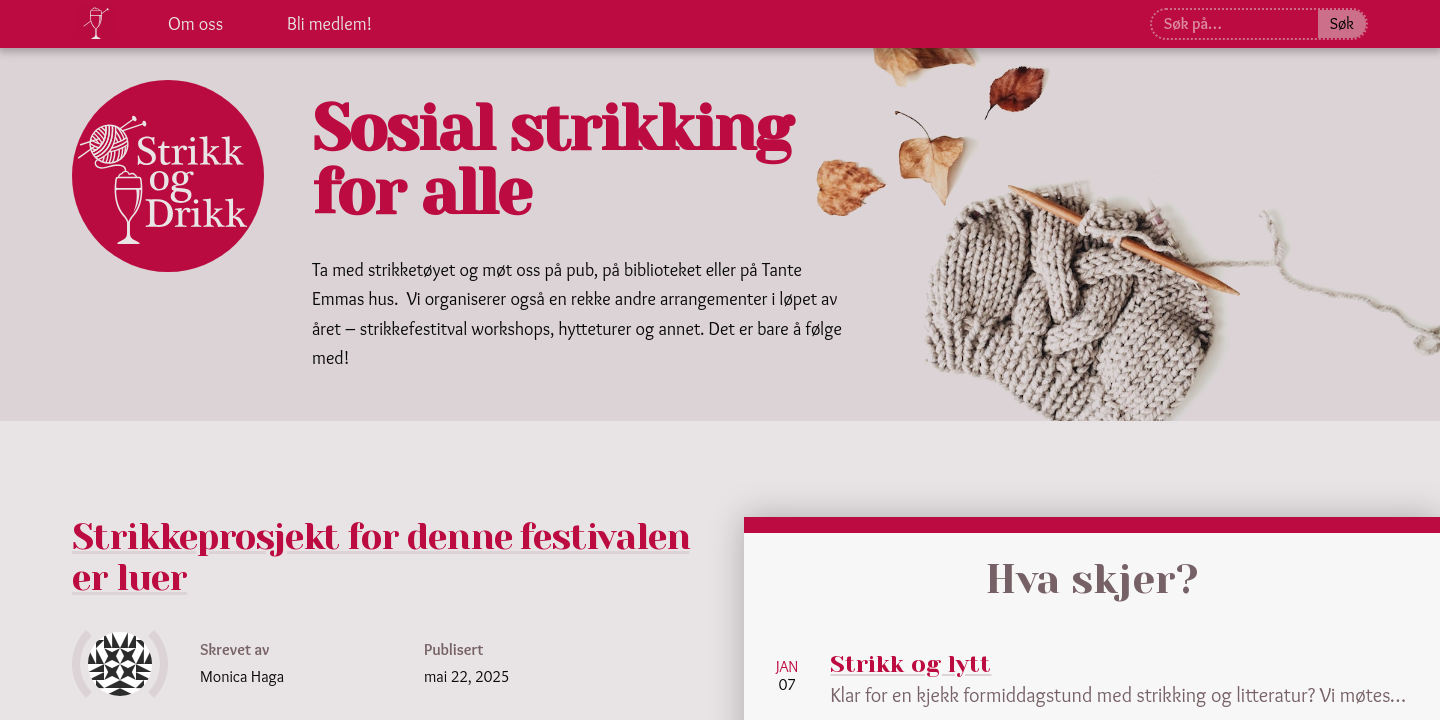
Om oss (195, 24)
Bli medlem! (329, 24)
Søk (1342, 23)
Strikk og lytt (912, 664)
